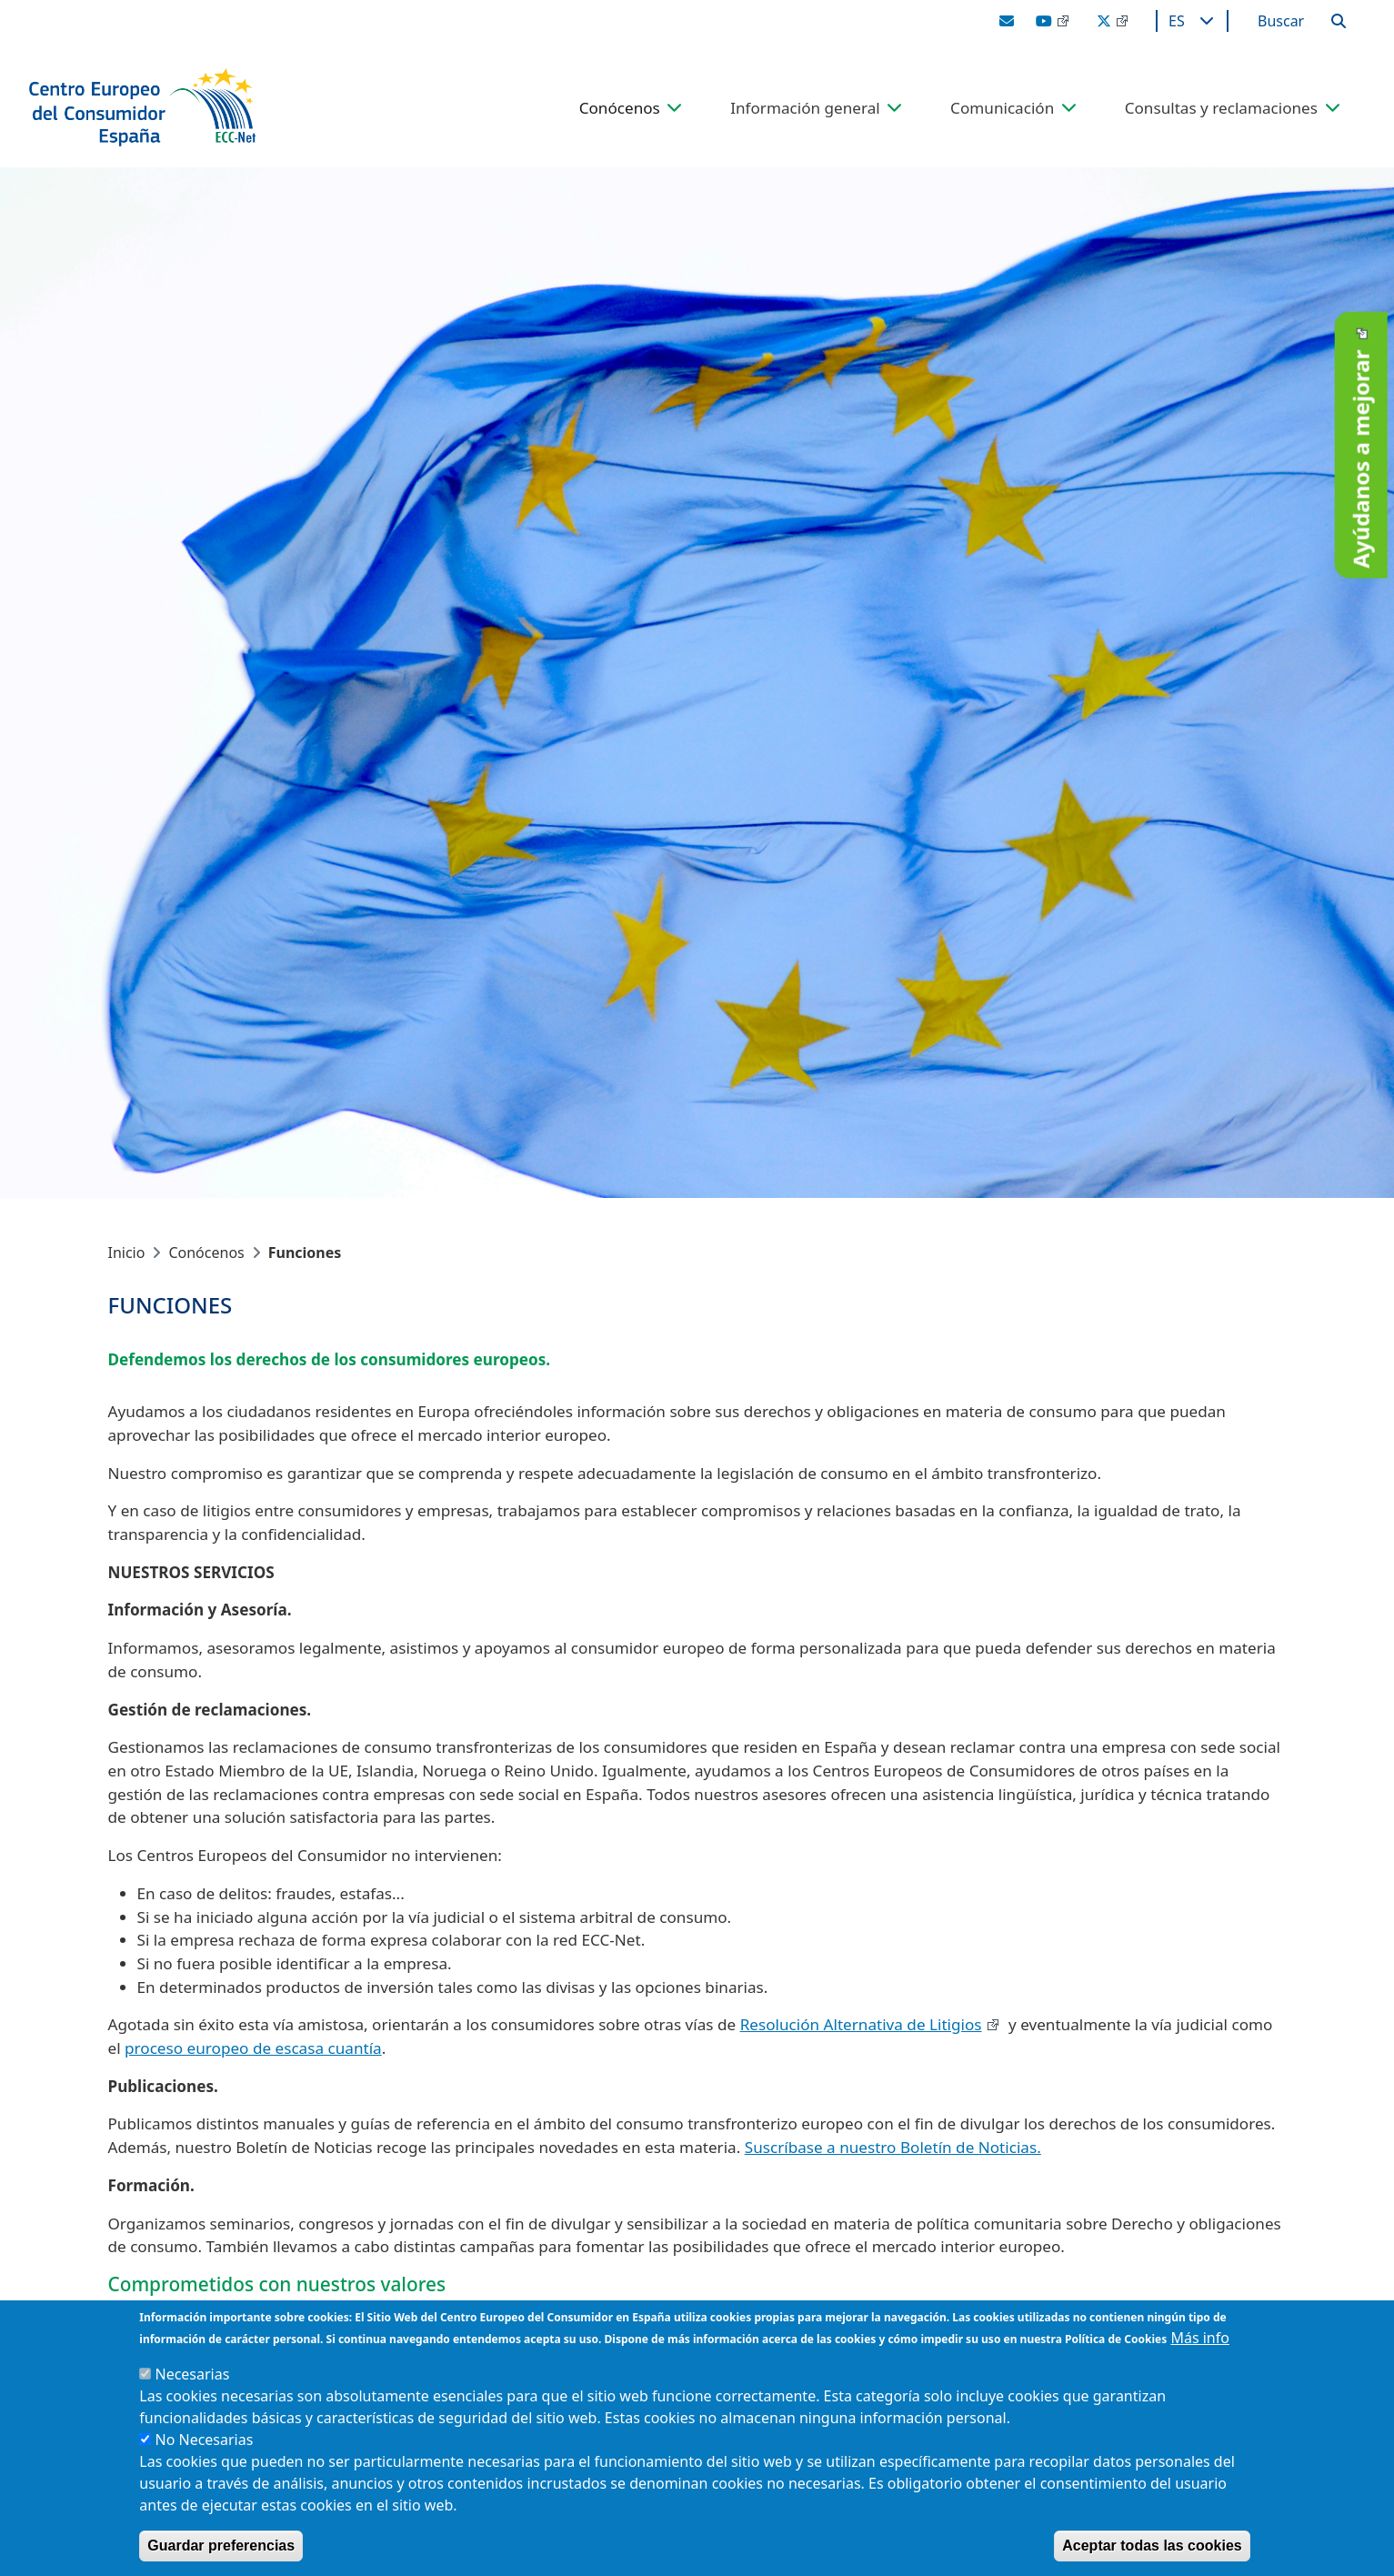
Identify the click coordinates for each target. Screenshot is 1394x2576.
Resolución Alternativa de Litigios (861, 2024)
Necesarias (192, 2374)
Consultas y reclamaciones (1221, 107)
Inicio (126, 1253)
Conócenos (619, 107)
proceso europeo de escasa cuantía (253, 2048)
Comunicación (1002, 107)
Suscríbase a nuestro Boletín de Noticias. (893, 2147)
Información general (805, 107)
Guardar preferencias (221, 2545)
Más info (1199, 2338)
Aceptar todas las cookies (1151, 2545)
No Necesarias (204, 2440)
